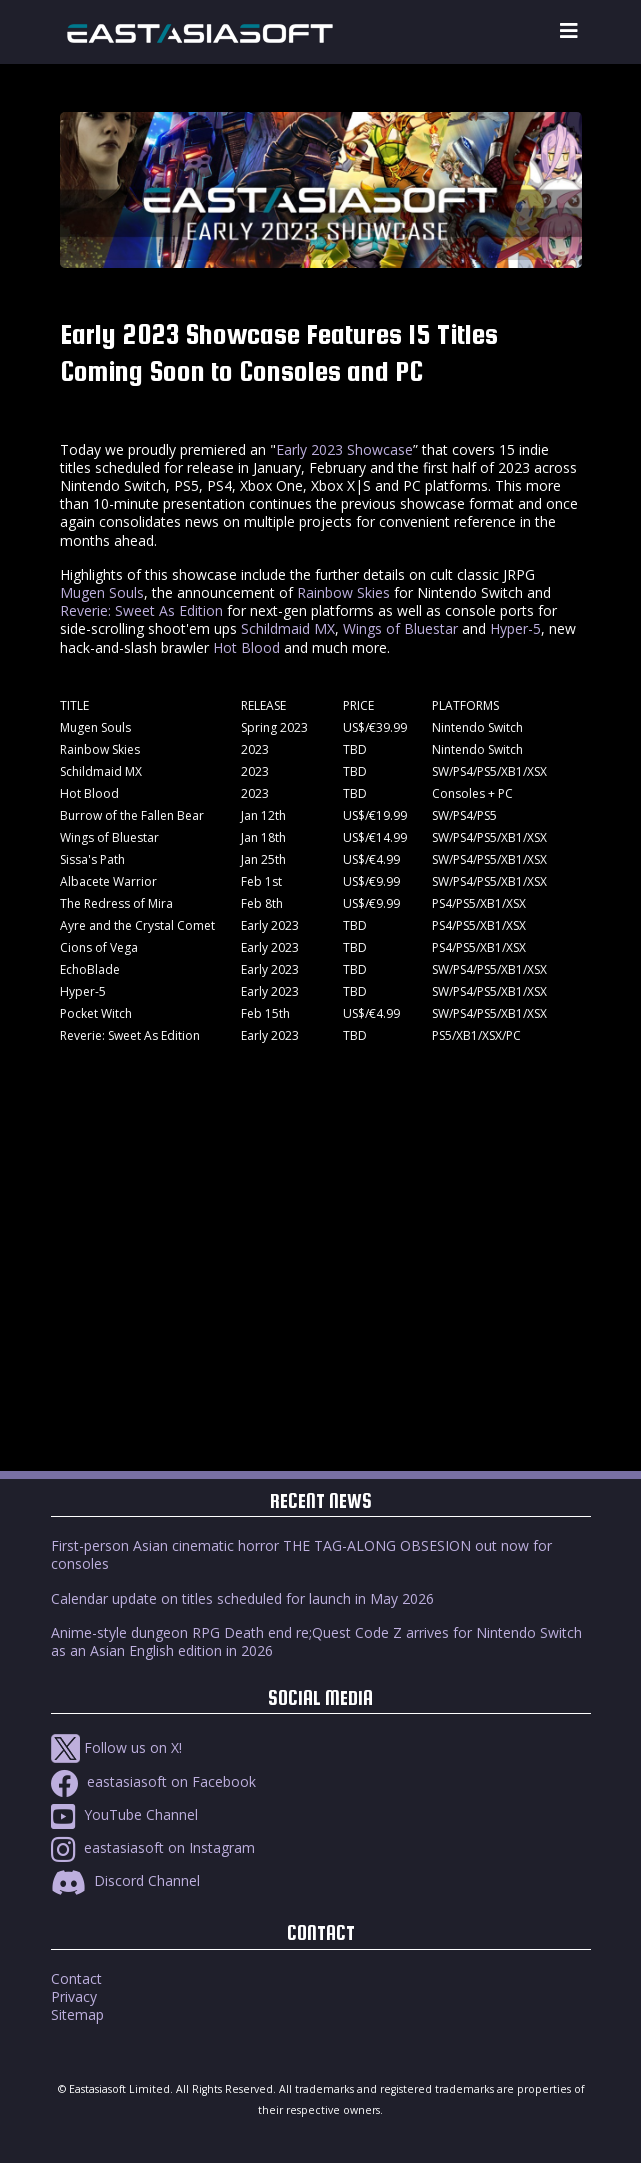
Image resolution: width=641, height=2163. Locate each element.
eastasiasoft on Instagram (153, 1847)
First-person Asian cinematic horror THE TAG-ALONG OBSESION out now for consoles (301, 1554)
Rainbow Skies (343, 592)
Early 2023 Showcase (344, 449)
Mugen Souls (102, 592)
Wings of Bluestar (400, 628)
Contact (76, 1978)
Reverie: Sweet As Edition (141, 610)
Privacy (74, 1996)
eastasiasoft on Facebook (153, 1781)
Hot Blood (246, 647)
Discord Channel (125, 1880)
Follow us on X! (116, 1747)
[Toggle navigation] (569, 31)
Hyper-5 (515, 628)
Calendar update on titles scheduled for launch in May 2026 (242, 1598)
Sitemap (77, 2014)
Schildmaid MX (288, 628)
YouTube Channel (124, 1814)
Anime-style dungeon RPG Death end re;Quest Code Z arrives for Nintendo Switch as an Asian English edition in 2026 (316, 1641)
